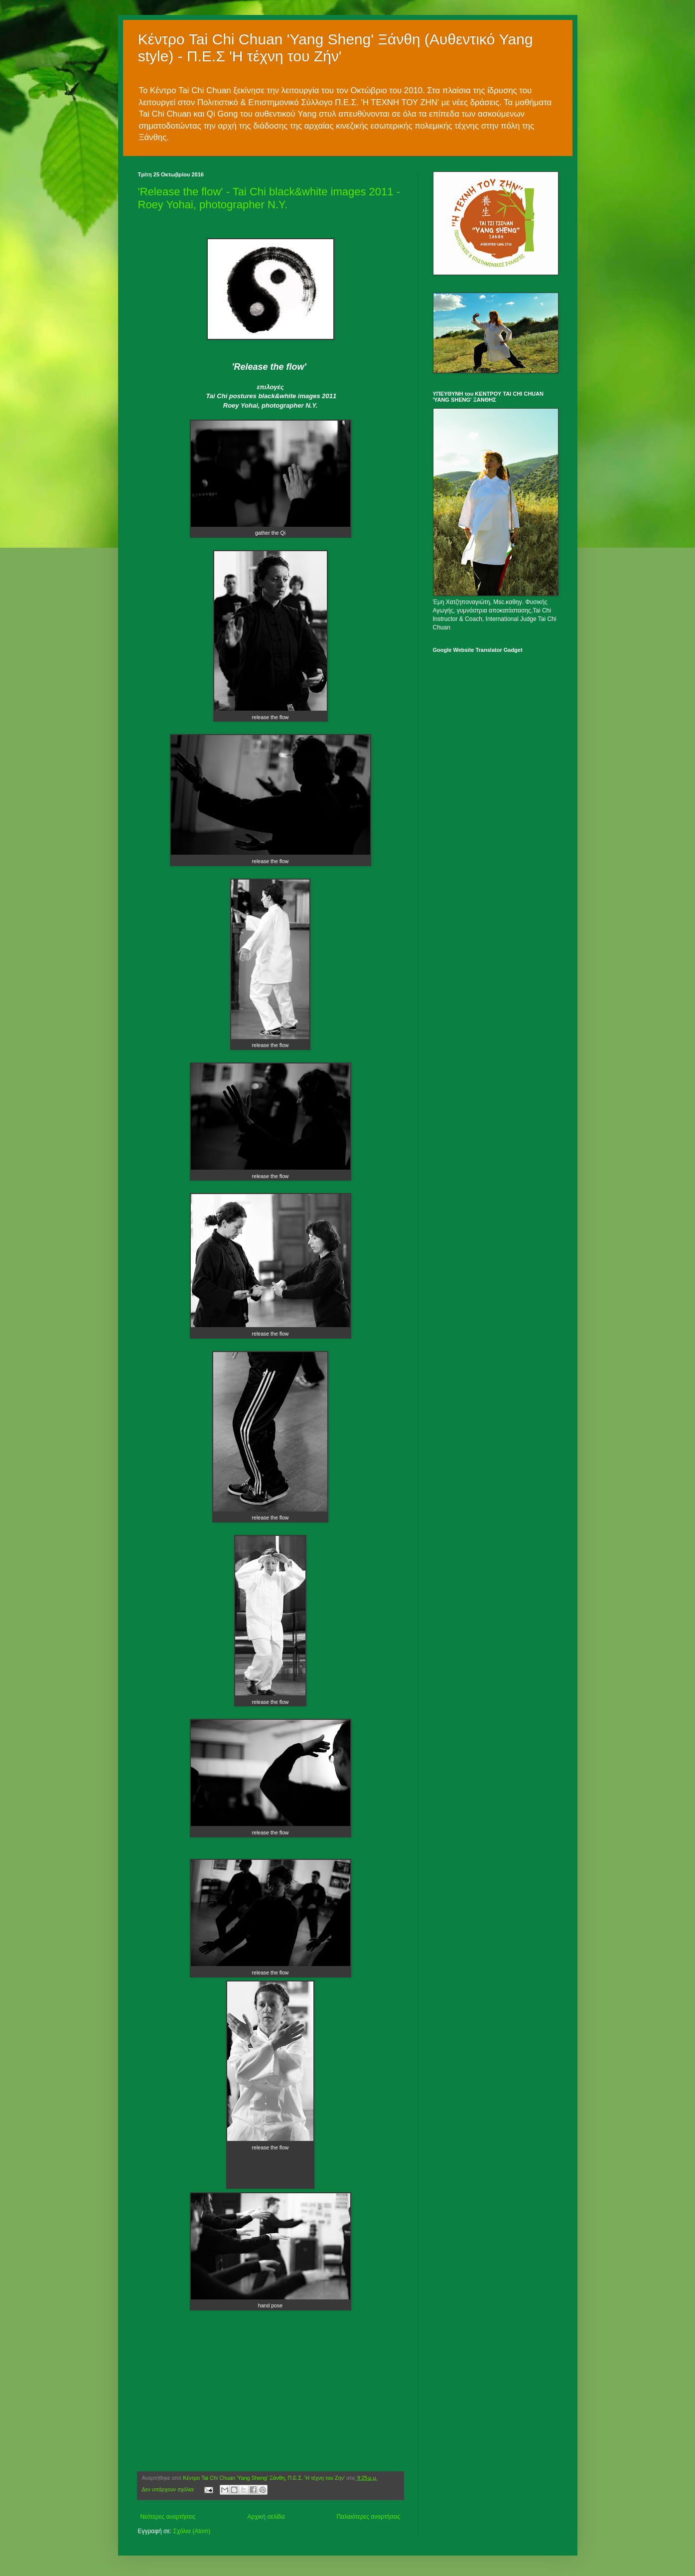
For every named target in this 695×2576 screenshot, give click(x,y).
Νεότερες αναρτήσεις (168, 2516)
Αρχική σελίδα (266, 2516)
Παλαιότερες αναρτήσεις (368, 2516)
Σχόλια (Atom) (191, 2531)
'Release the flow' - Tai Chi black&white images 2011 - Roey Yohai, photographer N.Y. (269, 198)
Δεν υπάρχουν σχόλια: (169, 2489)
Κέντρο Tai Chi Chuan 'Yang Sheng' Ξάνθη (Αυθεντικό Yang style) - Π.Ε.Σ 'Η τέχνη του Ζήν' (335, 47)
